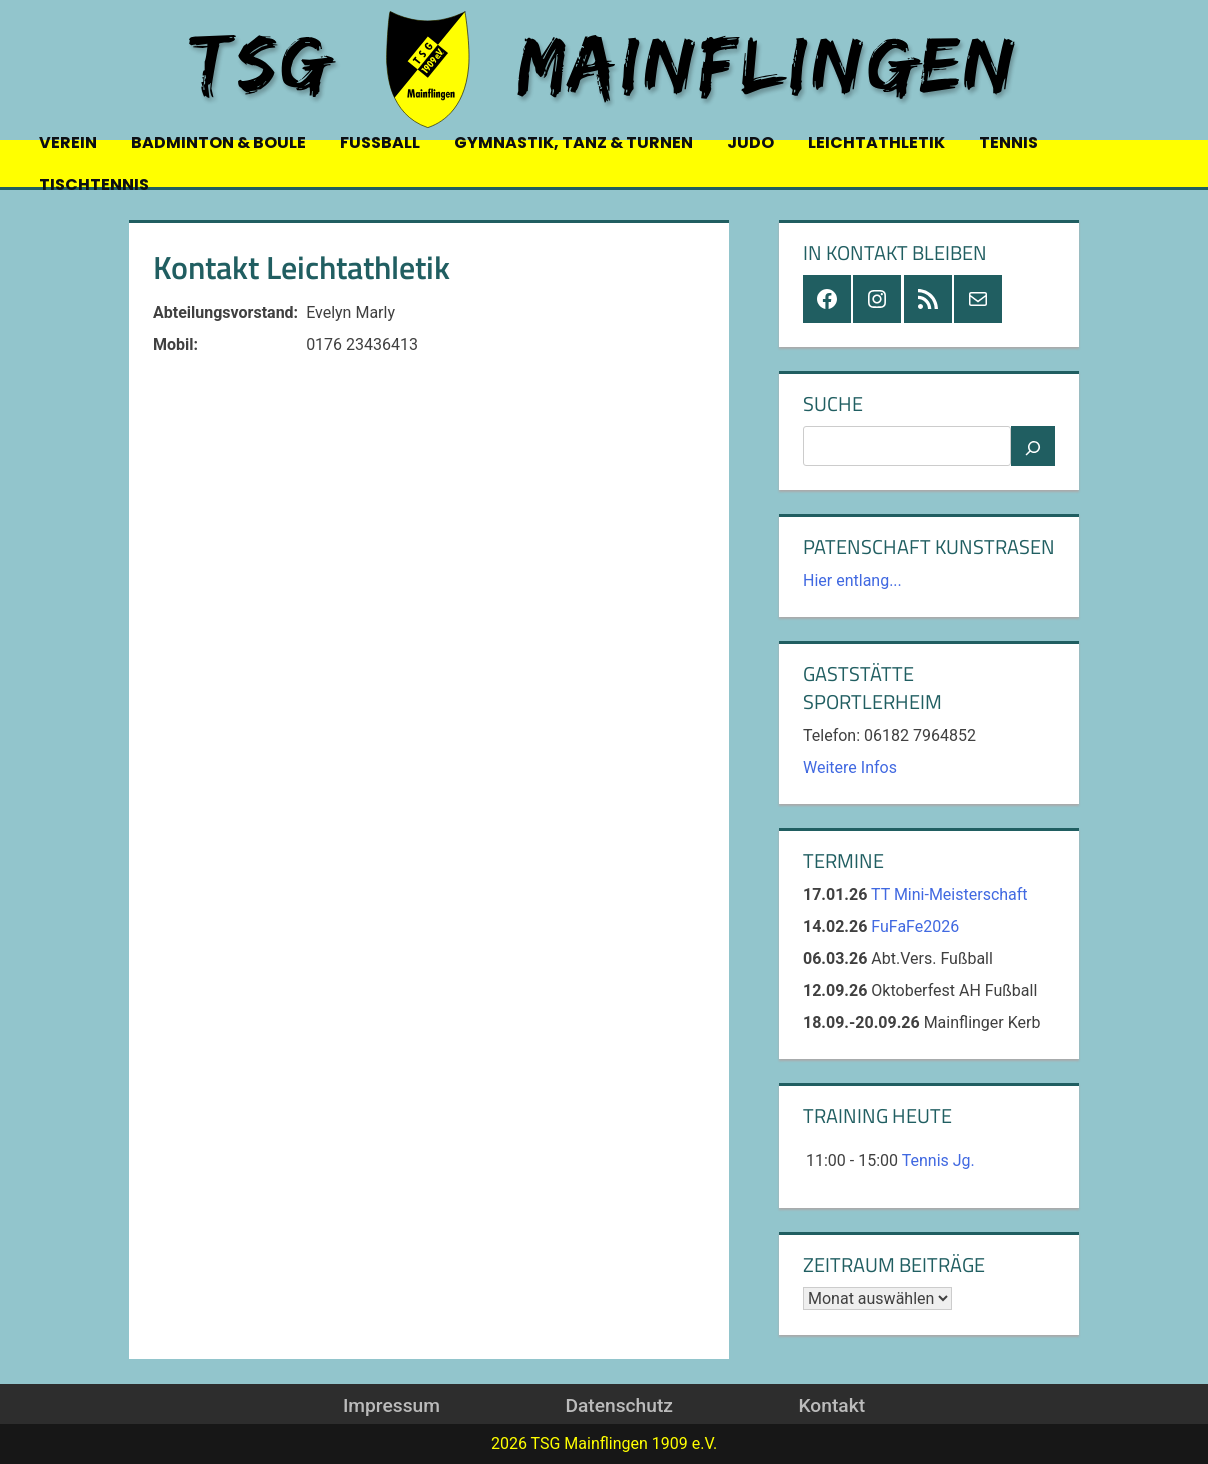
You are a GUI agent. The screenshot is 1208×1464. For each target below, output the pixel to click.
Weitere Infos (850, 767)
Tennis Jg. (938, 1160)
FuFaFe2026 (915, 926)
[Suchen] (1033, 446)
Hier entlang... (852, 580)
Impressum (391, 1405)
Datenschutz (618, 1405)
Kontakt (831, 1405)
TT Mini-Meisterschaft (949, 894)
